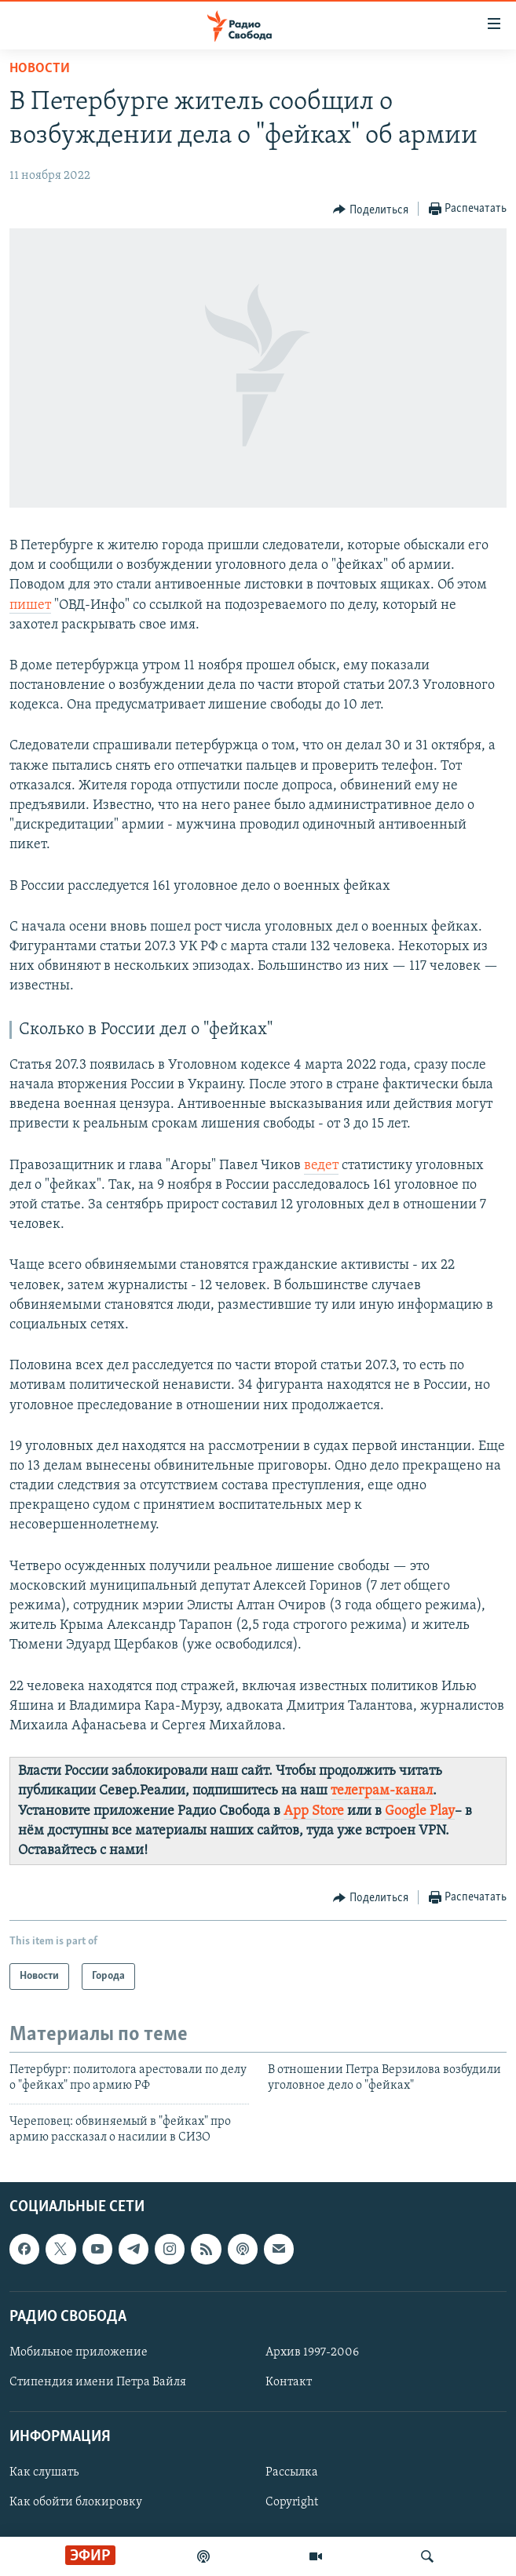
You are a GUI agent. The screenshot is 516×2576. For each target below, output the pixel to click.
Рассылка (291, 2472)
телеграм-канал (382, 1791)
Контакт (288, 2382)
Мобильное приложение (78, 2352)
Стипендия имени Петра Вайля (97, 2382)
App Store (314, 1811)
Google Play (420, 1811)
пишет (30, 605)
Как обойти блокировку (75, 2502)
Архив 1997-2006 (312, 2352)
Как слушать (44, 2472)
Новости (39, 68)
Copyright (291, 2502)
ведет (321, 1165)
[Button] (370, 209)
